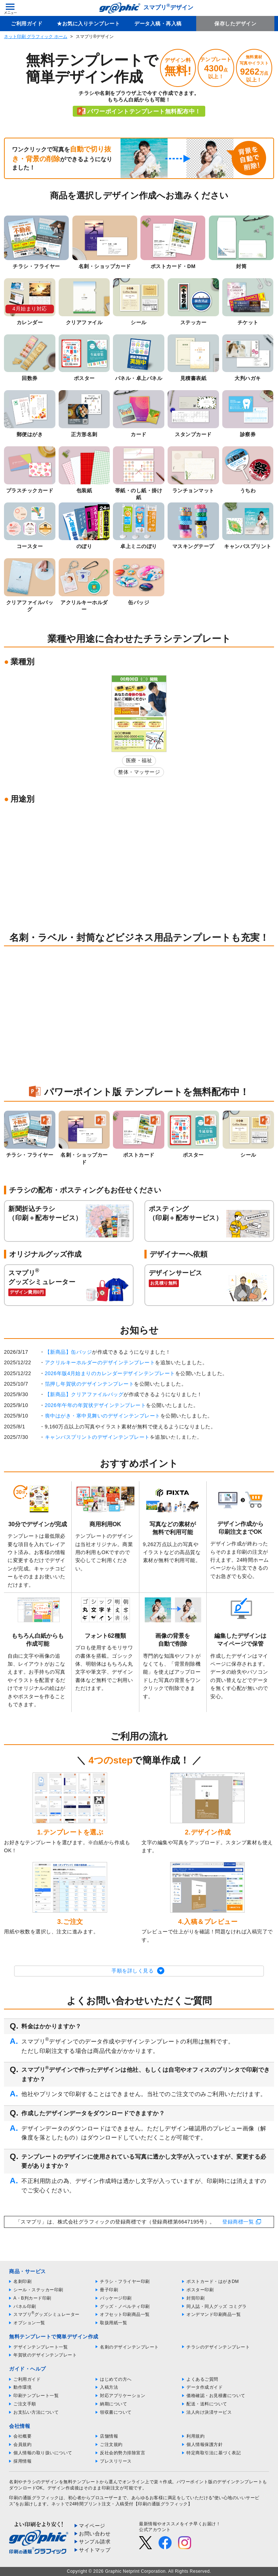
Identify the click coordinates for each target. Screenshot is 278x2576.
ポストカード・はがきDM (212, 2281)
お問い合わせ (94, 2534)
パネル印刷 (24, 2306)
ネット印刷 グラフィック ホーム (35, 36)
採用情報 (22, 2461)
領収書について (116, 2412)
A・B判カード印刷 (32, 2298)
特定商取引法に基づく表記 (213, 2452)
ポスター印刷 (200, 2289)
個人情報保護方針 (204, 2444)
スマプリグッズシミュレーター (46, 2314)
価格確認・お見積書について (215, 2395)
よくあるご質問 (202, 2379)
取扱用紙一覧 (113, 2322)
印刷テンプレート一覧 (36, 2395)
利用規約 (195, 2436)
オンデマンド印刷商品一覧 (213, 2314)
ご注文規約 (111, 2444)
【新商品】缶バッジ (68, 1352)
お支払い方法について (36, 2412)
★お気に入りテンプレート (88, 23)
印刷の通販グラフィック (34, 2497)
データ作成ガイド (204, 2387)
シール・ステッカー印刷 (38, 2289)
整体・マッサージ (139, 772)
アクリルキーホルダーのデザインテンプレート (100, 1362)
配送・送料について (206, 2403)
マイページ (92, 2526)
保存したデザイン (235, 23)
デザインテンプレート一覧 (40, 2347)
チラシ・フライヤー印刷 (125, 2281)
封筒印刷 (195, 2298)
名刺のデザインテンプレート (129, 2347)
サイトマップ (94, 2550)
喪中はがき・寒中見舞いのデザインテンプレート (102, 1416)
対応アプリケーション (122, 2395)
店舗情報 (109, 2436)
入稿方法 (109, 2387)
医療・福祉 (139, 760)
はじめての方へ (116, 2379)
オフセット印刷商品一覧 (125, 2314)
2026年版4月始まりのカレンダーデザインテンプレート (110, 1373)
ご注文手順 (24, 2403)
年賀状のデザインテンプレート (45, 2355)
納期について (113, 2403)
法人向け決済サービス (209, 2412)
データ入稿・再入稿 (158, 23)
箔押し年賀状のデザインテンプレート (89, 1384)
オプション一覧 (29, 2322)
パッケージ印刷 (116, 2298)
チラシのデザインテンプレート (218, 2347)
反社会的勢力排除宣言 (122, 2452)
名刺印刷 (22, 2281)
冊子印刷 (109, 2289)
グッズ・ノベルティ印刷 (125, 2306)
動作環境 (22, 2387)
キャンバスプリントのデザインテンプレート (97, 1437)
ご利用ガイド (26, 23)
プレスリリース (116, 2461)
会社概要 (22, 2436)
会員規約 (22, 2444)
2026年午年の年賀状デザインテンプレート (95, 1405)
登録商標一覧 (238, 2222)
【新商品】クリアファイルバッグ (84, 1394)
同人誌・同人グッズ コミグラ (216, 2306)
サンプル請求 (94, 2541)
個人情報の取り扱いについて (42, 2452)
